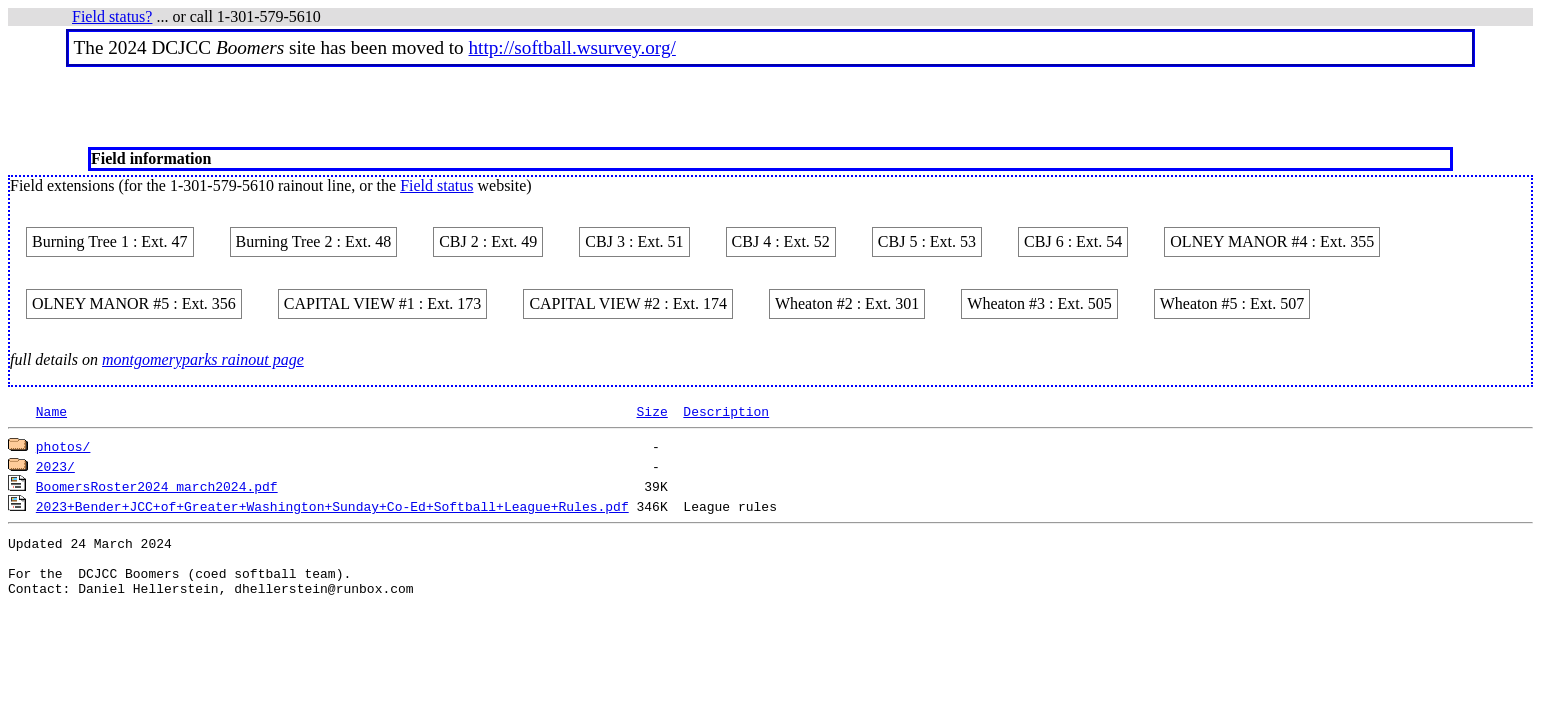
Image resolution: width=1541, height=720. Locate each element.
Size (651, 411)
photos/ (63, 446)
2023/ (55, 466)
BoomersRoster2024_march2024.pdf (157, 486)
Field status (436, 185)
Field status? (112, 16)
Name (51, 411)
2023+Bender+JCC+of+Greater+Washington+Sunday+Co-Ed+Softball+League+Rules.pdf (332, 506)
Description (726, 411)
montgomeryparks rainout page (203, 359)
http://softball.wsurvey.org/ (572, 47)
